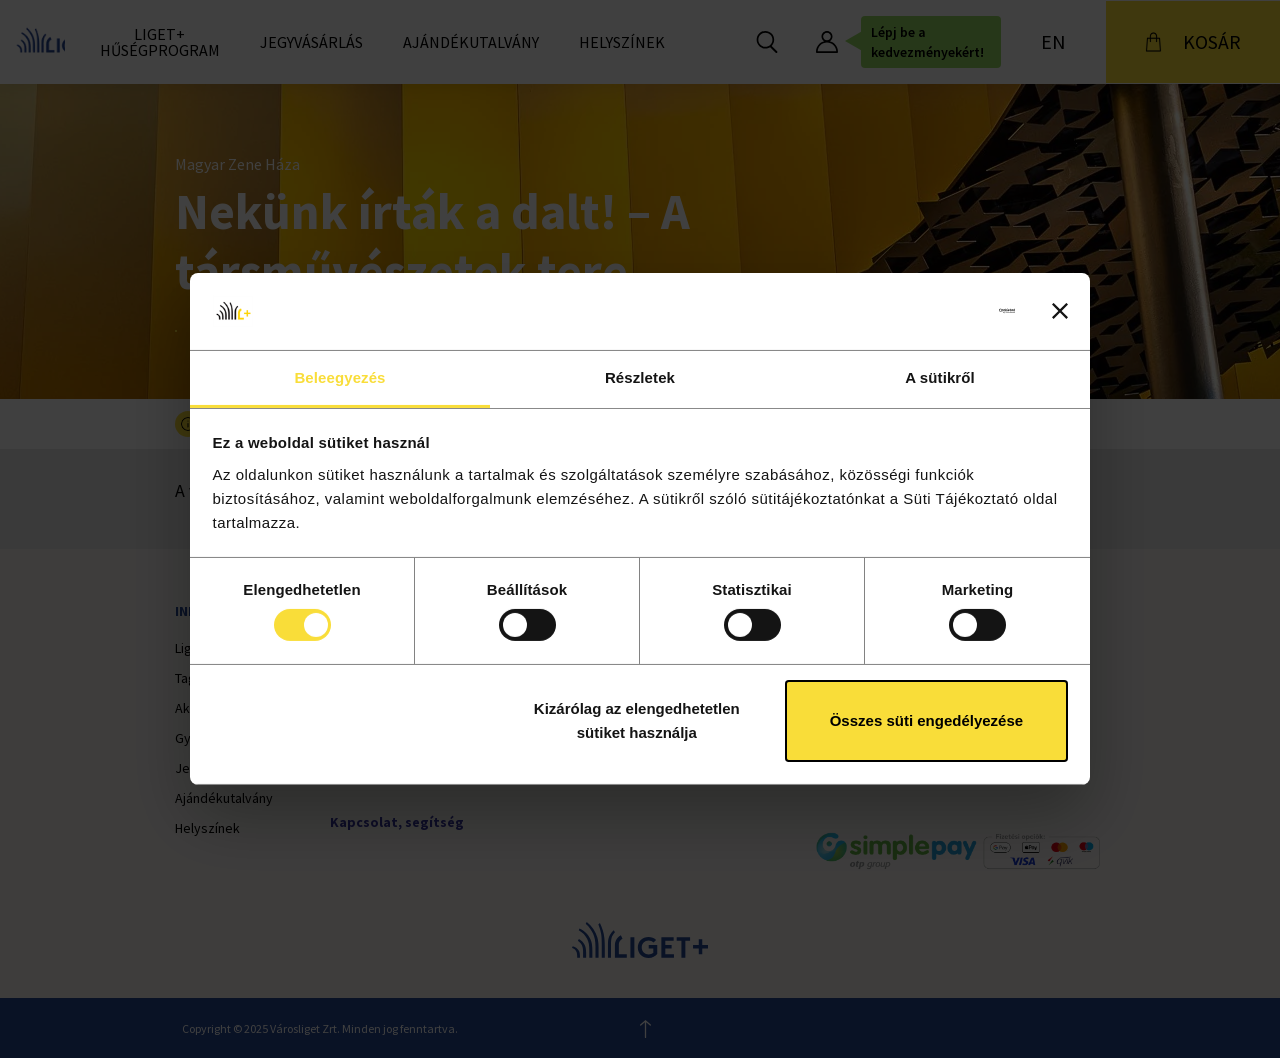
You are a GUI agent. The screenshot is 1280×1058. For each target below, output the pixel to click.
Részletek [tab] (640, 377)
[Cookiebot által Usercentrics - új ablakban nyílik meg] (927, 311)
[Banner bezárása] (1060, 311)
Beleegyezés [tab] (339, 377)
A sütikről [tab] (940, 377)
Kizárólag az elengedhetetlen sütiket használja (637, 720)
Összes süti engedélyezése (926, 720)
